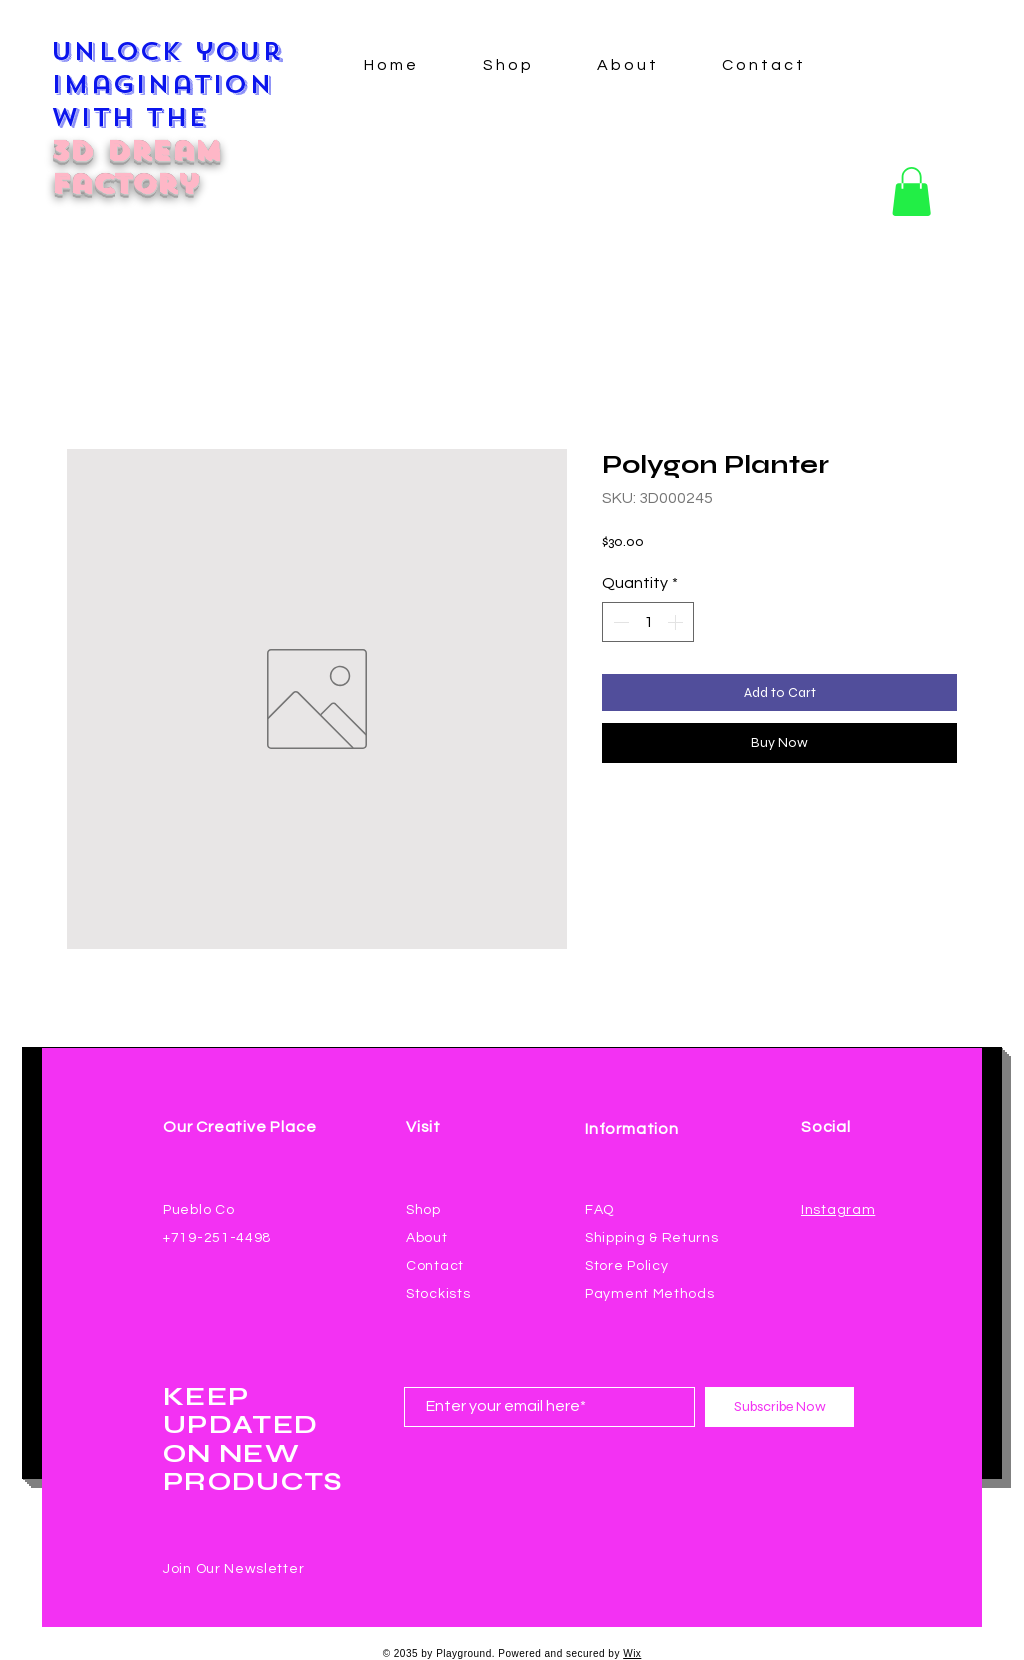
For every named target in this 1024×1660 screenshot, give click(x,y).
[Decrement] (619, 622)
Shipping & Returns (652, 1238)
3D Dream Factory (136, 167)
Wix (632, 1653)
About (427, 1238)
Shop (423, 1210)
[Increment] (677, 622)
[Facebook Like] (839, 1234)
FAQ (599, 1210)
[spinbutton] (648, 622)
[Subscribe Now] (779, 1407)
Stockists (438, 1294)
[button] (911, 191)
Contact (435, 1266)
